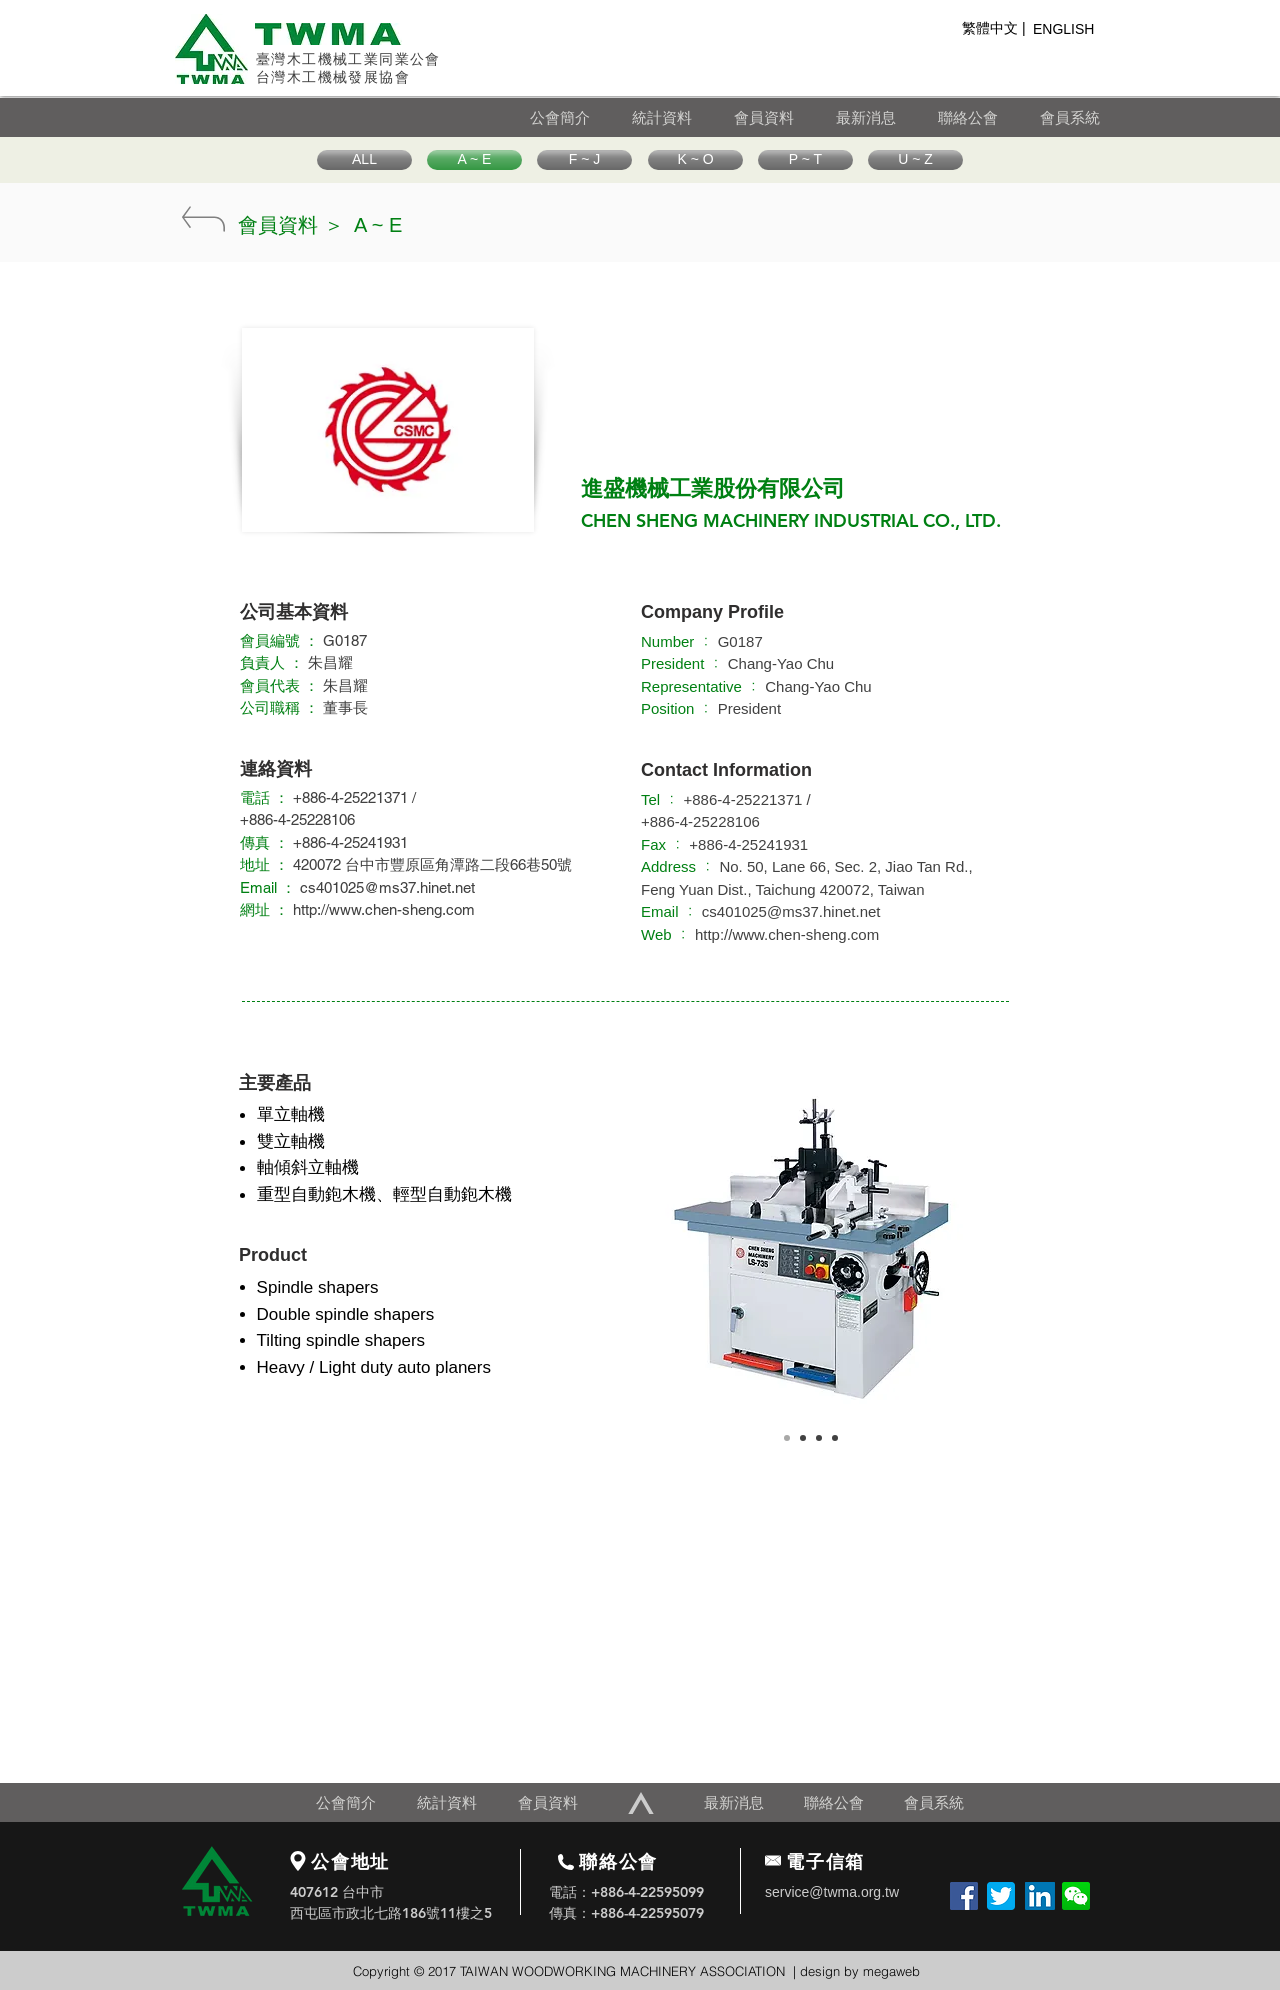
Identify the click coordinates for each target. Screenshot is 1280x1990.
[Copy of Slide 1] (803, 1438)
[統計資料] (682, 117)
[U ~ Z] (915, 160)
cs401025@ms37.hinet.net (387, 887)
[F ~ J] (584, 160)
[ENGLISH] (1069, 30)
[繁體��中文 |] (994, 29)
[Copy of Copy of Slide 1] (819, 1438)
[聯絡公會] (988, 117)
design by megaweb (860, 1971)
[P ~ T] (805, 160)
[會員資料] (784, 117)
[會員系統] (1085, 117)
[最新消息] (886, 117)
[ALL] (364, 160)
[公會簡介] (580, 117)
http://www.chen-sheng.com (384, 909)
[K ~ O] (695, 160)
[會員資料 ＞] (291, 225)
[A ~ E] (474, 160)
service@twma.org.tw (832, 1892)
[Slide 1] (787, 1438)
